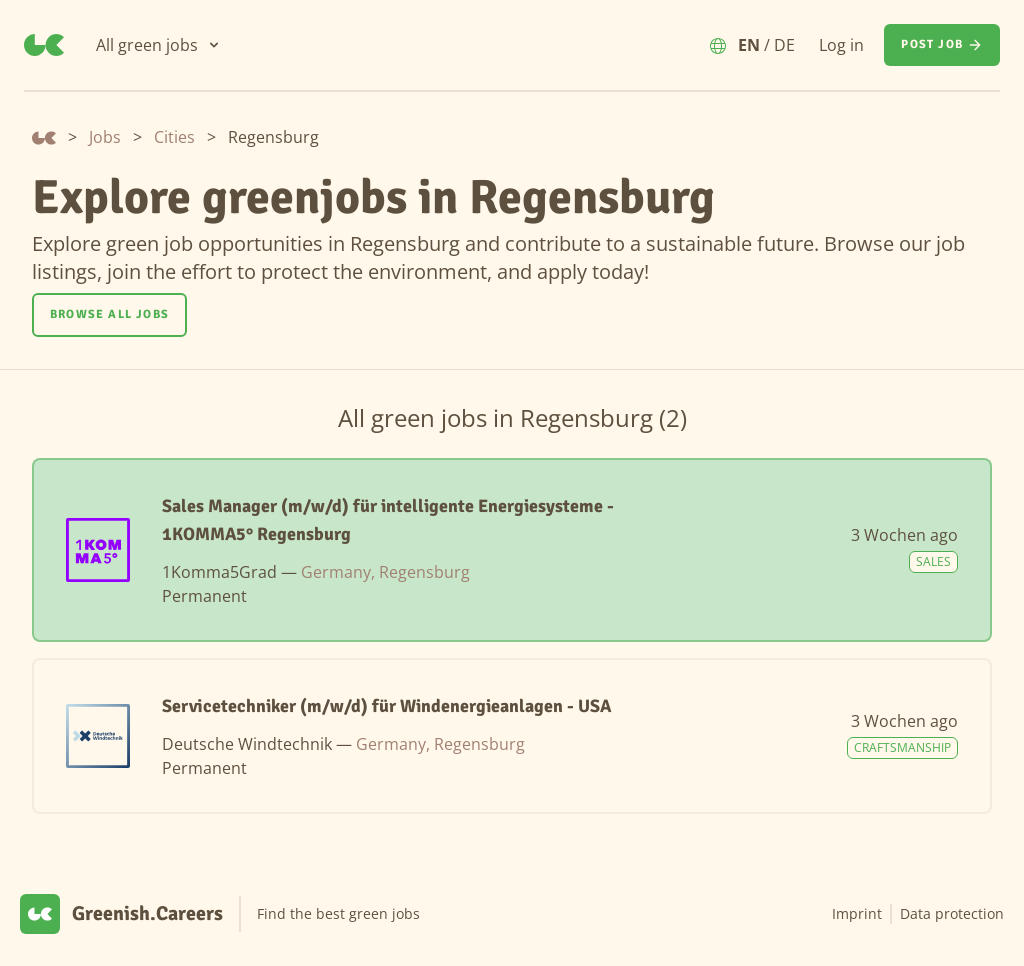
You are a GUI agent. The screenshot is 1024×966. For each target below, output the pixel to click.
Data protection (952, 913)
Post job (942, 45)
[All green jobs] (159, 45)
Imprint (857, 913)
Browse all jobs (109, 314)
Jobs (105, 137)
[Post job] (942, 45)
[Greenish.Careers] (44, 45)
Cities (174, 137)
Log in (841, 45)
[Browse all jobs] (109, 315)
